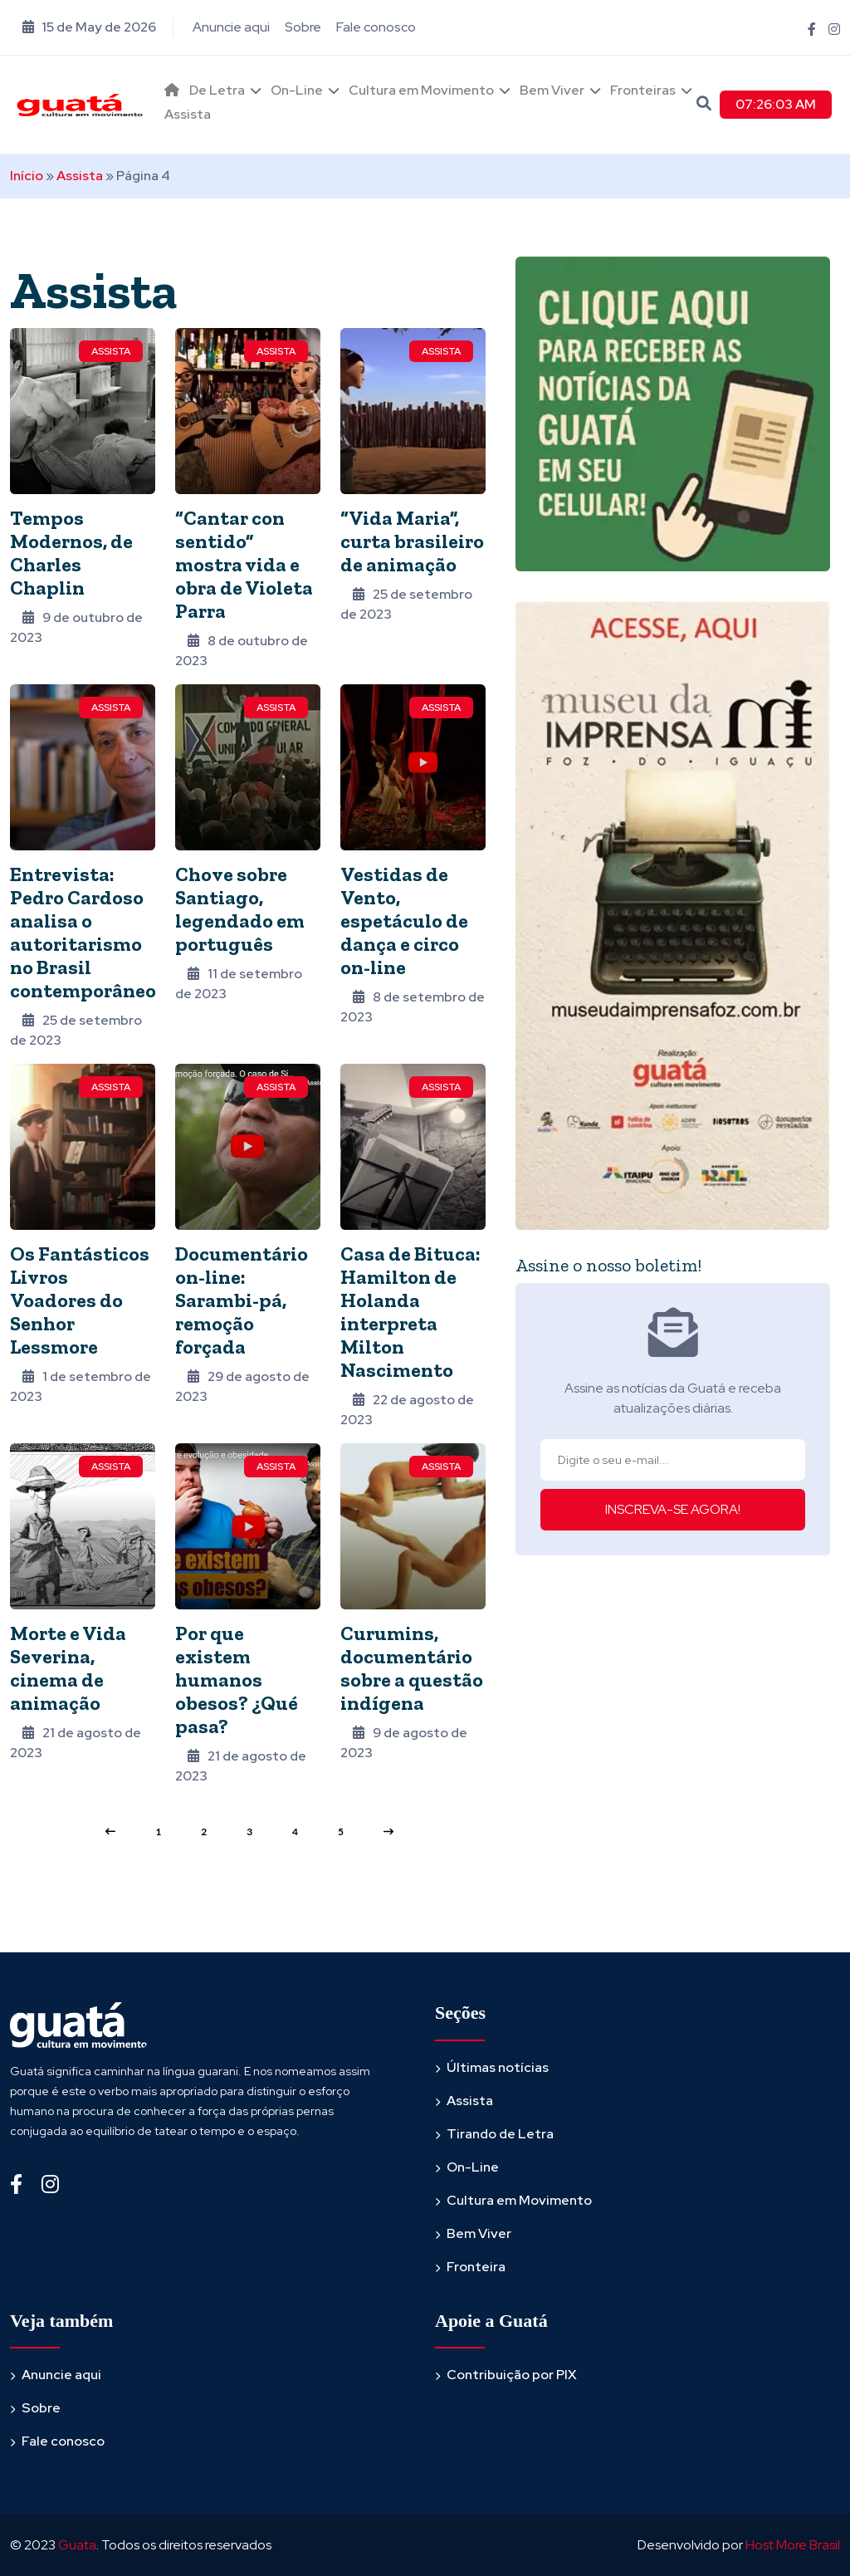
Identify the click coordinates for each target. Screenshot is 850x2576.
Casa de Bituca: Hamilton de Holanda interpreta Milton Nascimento (410, 1311)
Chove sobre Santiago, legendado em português (240, 909)
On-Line (297, 90)
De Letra (217, 90)
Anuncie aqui (231, 27)
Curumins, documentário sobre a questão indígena (411, 1668)
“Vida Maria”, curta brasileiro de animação (412, 541)
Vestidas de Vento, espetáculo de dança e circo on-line (404, 920)
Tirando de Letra (500, 2134)
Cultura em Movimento (421, 90)
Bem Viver (552, 90)
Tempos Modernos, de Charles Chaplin (71, 553)
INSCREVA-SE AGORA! (672, 1509)
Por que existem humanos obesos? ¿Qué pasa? (236, 1679)
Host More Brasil (792, 2545)
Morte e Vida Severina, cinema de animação (68, 1668)
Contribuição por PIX (512, 2374)
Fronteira (476, 2266)
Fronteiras (643, 90)
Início (26, 175)
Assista (187, 114)
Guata (77, 2545)
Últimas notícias (498, 2067)
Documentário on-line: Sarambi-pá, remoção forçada (241, 1300)
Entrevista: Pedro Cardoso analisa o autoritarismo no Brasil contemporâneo (83, 932)
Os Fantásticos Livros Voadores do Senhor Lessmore (79, 1300)
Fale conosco (376, 27)
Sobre (303, 27)
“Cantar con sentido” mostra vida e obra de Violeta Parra (244, 564)
